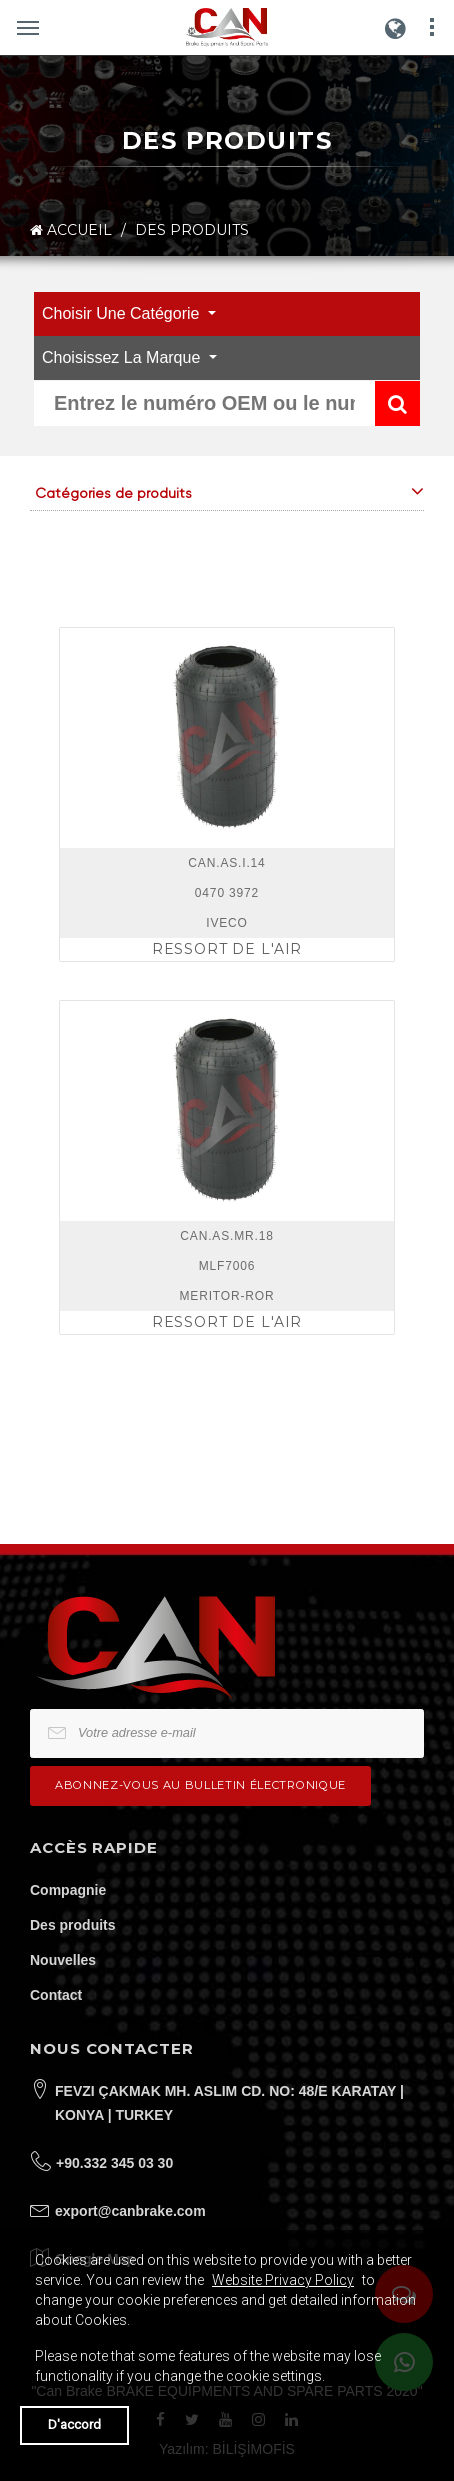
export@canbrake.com (130, 2211)
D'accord (74, 2424)
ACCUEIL (71, 230)
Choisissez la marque (123, 357)
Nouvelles (63, 1960)
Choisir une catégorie (123, 313)
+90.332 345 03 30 (114, 2163)
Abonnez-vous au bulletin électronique (200, 1785)
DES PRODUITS (192, 230)
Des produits (73, 1925)
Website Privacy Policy (283, 2280)
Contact (56, 1995)
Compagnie (68, 1890)
